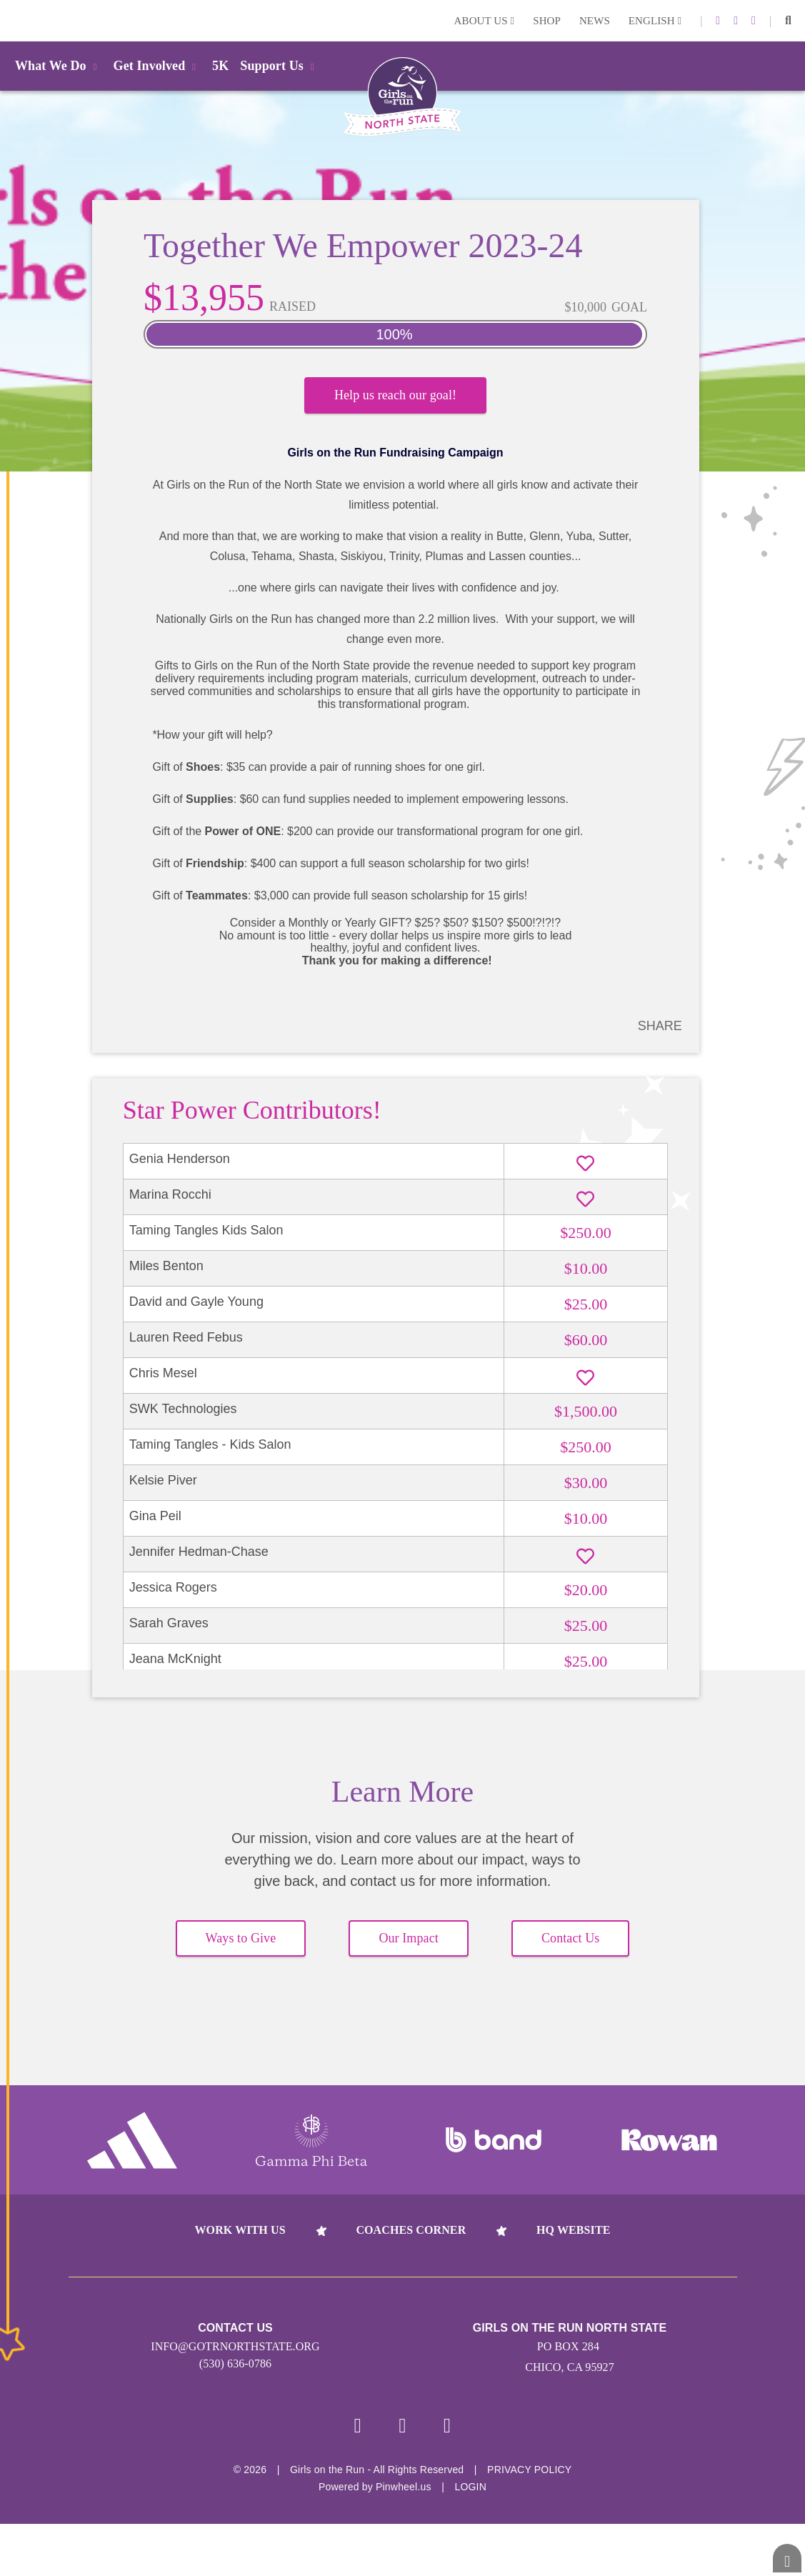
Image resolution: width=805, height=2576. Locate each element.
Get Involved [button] (157, 66)
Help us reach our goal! (395, 400)
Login (13, 20)
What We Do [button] (58, 66)
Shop (547, 20)
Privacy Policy (529, 2485)
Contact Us (570, 1952)
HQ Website (573, 2243)
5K (220, 66)
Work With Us (239, 2243)
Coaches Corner (411, 2243)
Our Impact (408, 1952)
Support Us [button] (279, 66)
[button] (788, 20)
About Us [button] (484, 20)
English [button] (655, 20)
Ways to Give (241, 1952)
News (594, 20)
